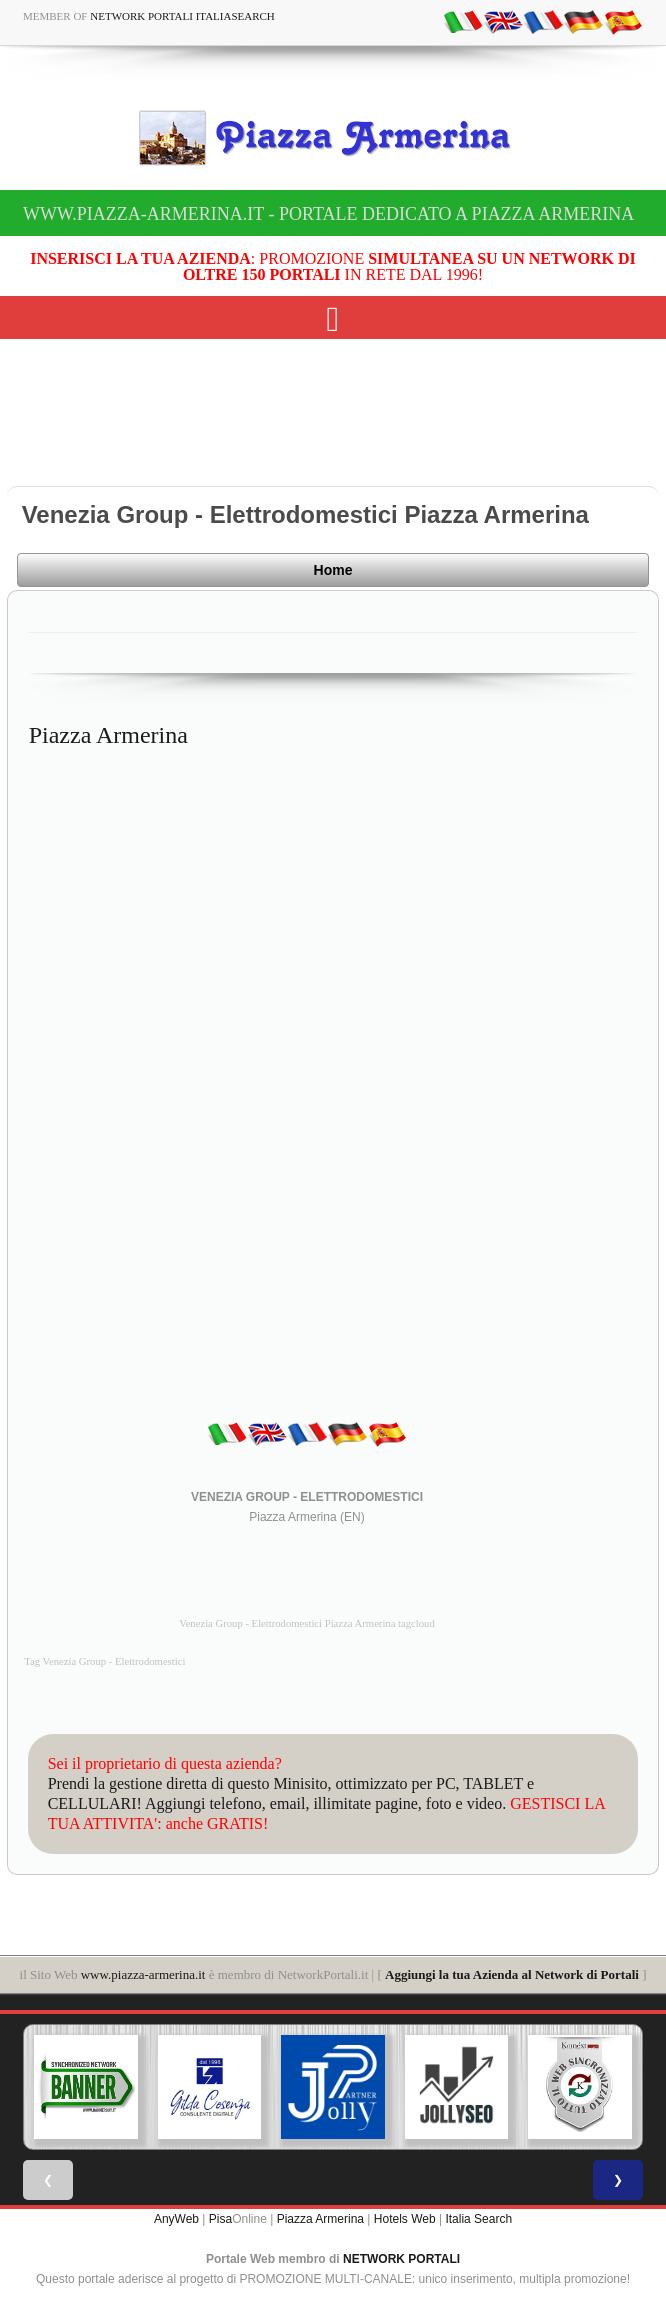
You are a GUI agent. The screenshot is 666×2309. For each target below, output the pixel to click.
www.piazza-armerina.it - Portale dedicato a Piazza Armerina (328, 214)
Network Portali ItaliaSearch (182, 16)
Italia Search (478, 2219)
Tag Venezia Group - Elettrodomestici (104, 1661)
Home (333, 570)
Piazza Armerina (320, 2219)
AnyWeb (176, 2219)
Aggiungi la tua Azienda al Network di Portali (512, 1974)
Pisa (220, 2219)
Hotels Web (405, 2219)
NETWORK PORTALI (401, 2259)
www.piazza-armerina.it (143, 1974)
